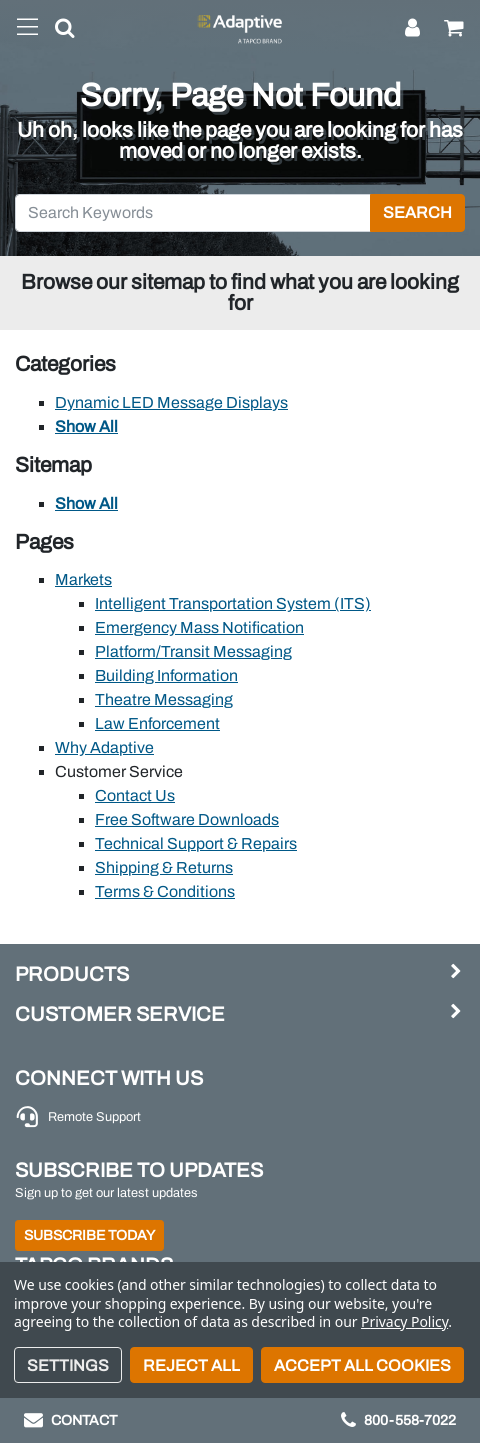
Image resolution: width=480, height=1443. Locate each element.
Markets (83, 579)
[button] (57, 32)
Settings (68, 1365)
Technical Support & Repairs (196, 843)
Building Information (166, 675)
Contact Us (135, 795)
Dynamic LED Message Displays (171, 402)
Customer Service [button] (120, 1014)
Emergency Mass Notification (199, 627)
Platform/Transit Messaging (193, 651)
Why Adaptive (104, 747)
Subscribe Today (89, 1235)
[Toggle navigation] (27, 28)
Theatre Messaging (164, 699)
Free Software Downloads (187, 819)
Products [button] (72, 974)
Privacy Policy (404, 1321)
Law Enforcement (157, 723)
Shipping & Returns (164, 867)
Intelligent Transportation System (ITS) (233, 603)
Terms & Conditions (165, 891)
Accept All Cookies (362, 1365)
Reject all (191, 1365)
